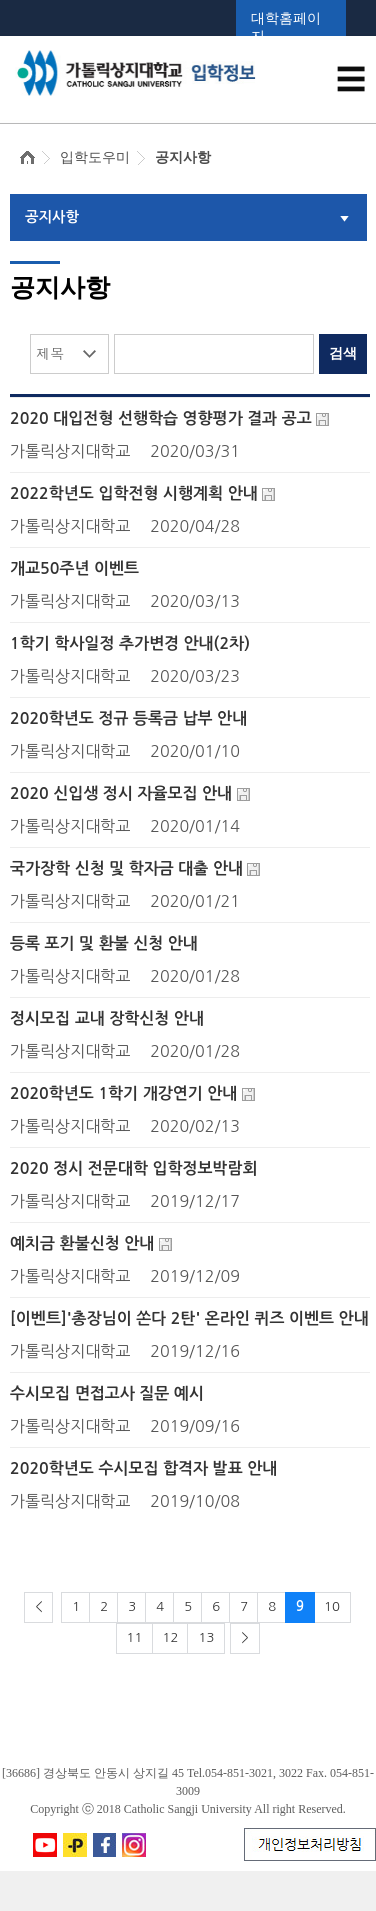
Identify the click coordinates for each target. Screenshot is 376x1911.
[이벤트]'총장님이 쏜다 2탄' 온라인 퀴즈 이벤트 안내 (189, 1318)
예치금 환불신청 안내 (82, 1243)
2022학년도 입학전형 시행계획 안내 (134, 493)
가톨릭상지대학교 (70, 451)
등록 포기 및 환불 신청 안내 (104, 943)
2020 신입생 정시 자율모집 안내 (121, 793)
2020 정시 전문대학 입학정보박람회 (134, 1168)
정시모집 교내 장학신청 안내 (107, 1018)
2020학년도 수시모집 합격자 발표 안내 (143, 1468)
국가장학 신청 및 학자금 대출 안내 (126, 868)
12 (171, 1637)
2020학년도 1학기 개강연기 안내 (123, 1093)
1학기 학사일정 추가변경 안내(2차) (130, 643)
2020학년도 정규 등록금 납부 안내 (128, 718)
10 (332, 1606)
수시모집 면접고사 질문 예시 (107, 1393)
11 (135, 1637)
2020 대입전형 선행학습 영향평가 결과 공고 (161, 418)
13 (206, 1637)
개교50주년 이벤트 (74, 568)
